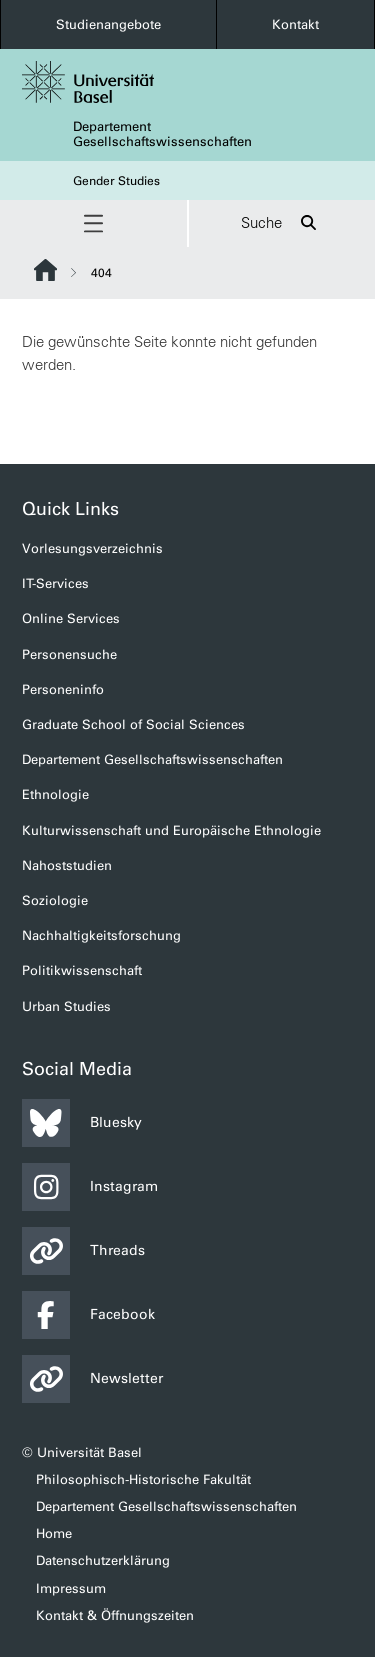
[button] (93, 223)
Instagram (90, 1187)
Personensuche (69, 654)
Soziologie (55, 900)
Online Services (71, 618)
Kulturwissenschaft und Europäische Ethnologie (171, 830)
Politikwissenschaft (82, 970)
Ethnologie (55, 794)
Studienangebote (108, 24)
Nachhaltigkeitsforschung (101, 935)
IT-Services (55, 583)
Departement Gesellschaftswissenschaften (162, 134)
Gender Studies (116, 181)
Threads (83, 1251)
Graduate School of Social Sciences (133, 724)
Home (54, 1533)
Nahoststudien (67, 865)
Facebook (88, 1315)
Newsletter (92, 1379)
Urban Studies (66, 1006)
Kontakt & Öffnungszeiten (115, 1615)
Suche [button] (281, 223)
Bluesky (82, 1123)
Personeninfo (63, 689)
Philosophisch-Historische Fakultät (143, 1479)
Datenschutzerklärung (103, 1560)
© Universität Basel (82, 1452)
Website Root (45, 270)
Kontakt (295, 24)
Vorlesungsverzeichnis (92, 548)
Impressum (71, 1588)
